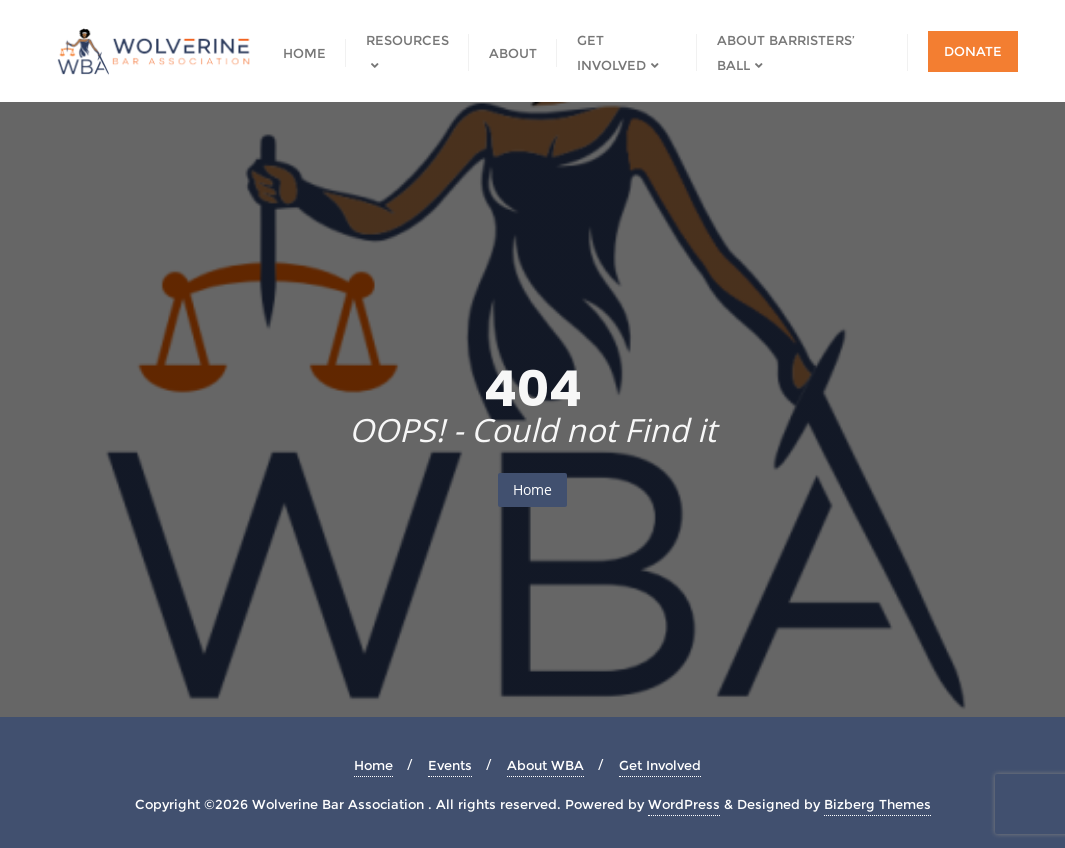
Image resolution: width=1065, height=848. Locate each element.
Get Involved (660, 765)
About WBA (545, 765)
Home (532, 489)
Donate (973, 51)
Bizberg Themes (877, 804)
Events (450, 765)
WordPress (684, 804)
